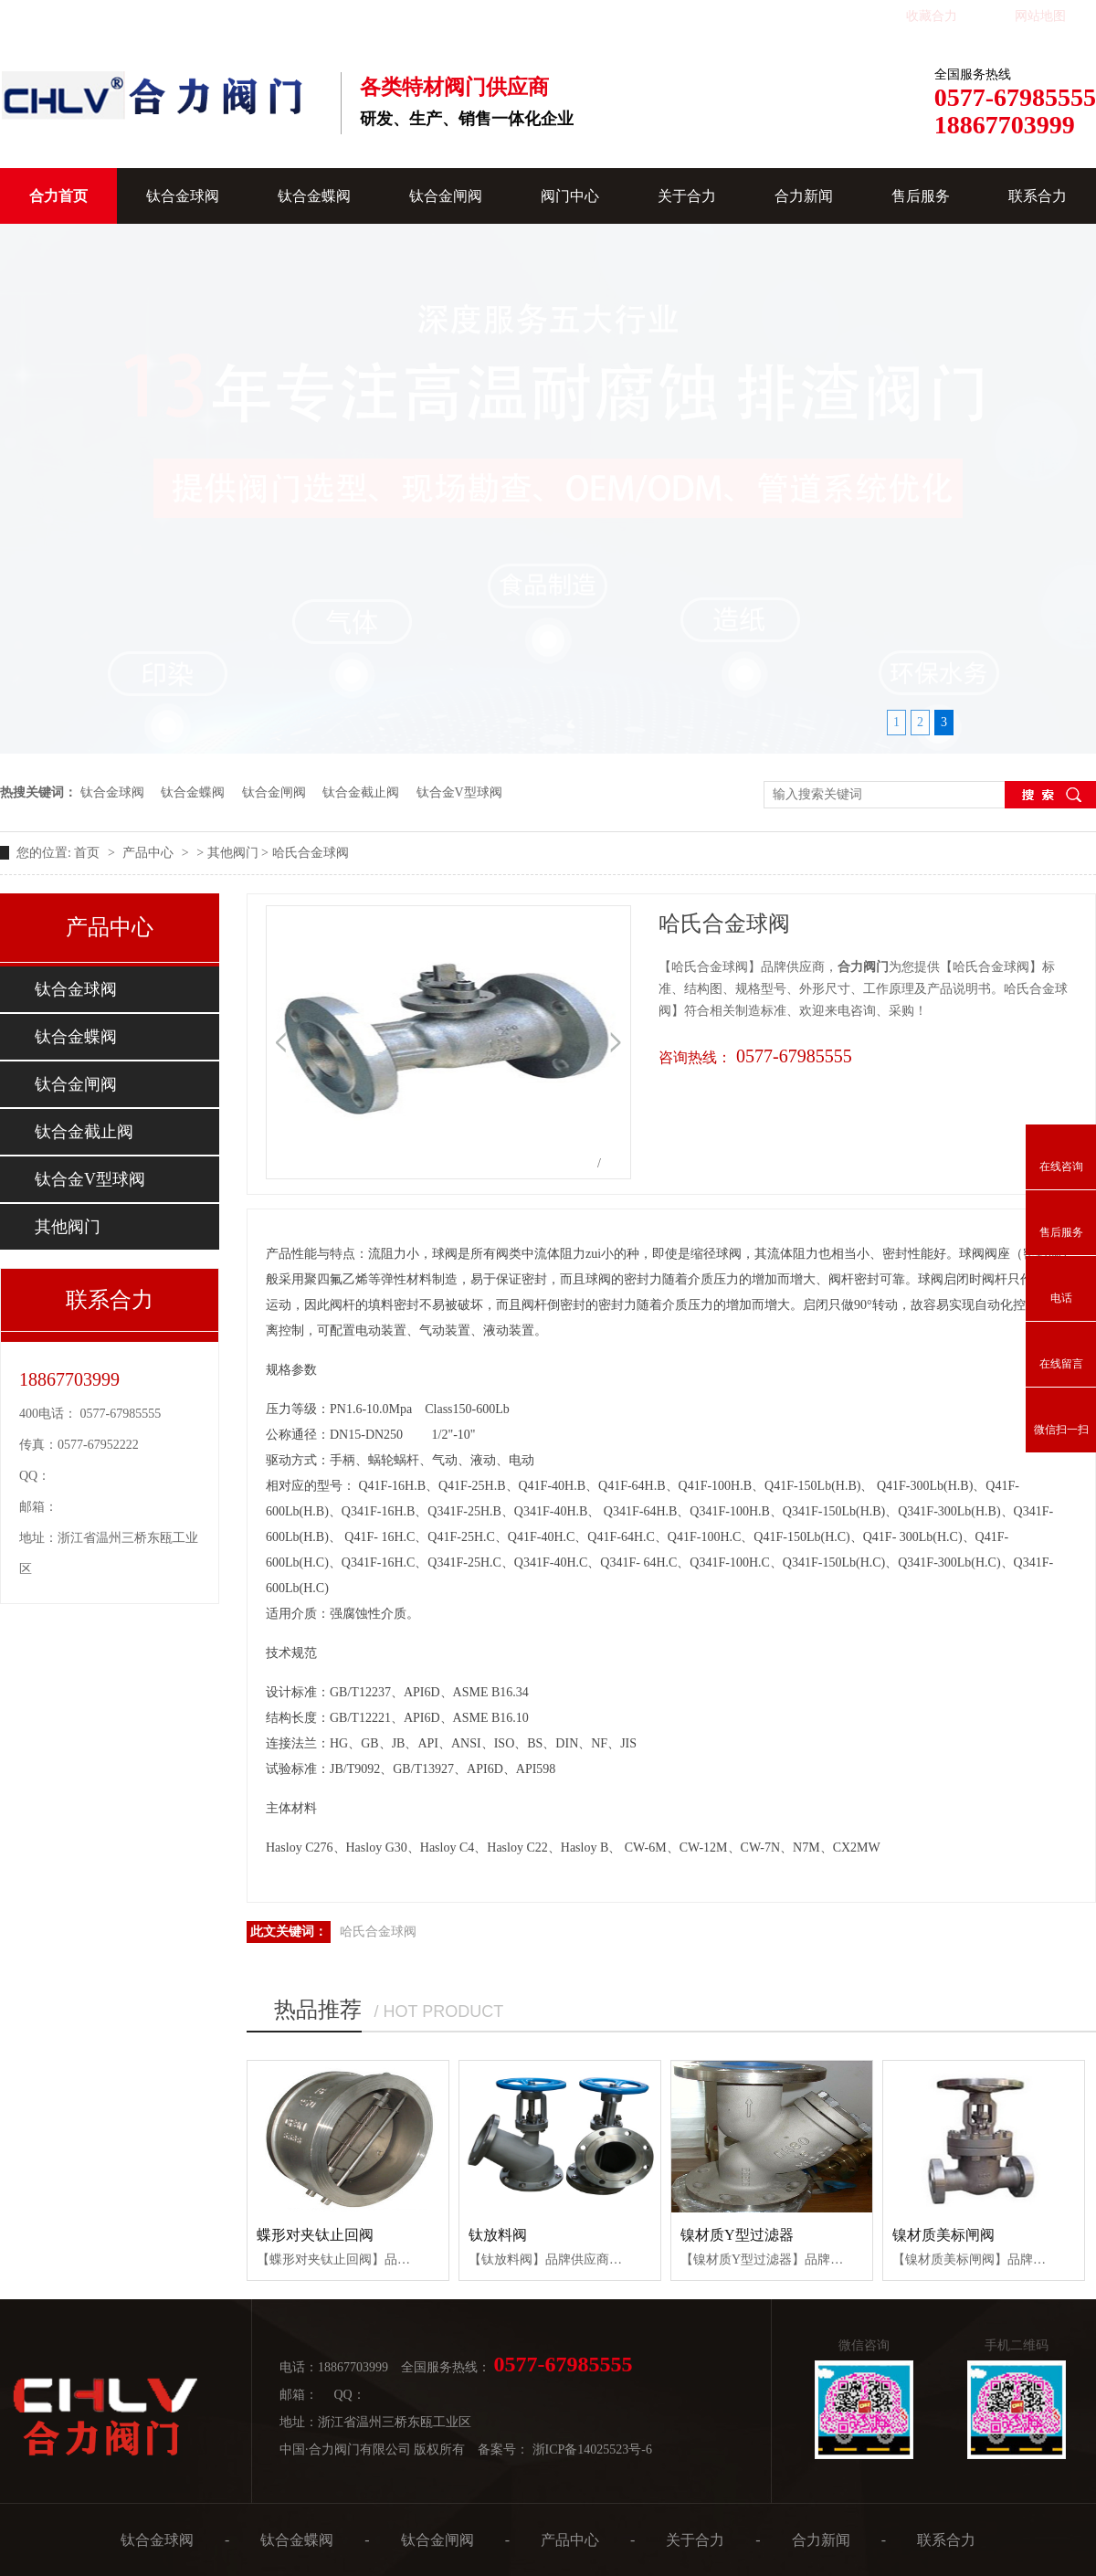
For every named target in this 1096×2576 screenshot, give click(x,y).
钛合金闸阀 (445, 196)
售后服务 (920, 196)
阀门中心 (570, 196)
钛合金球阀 (182, 196)
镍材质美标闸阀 (943, 2235)
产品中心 (149, 853)
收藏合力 (931, 16)
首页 (88, 853)
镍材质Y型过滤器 (737, 2235)
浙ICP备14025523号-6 (592, 2449)
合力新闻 (804, 196)
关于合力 (687, 196)
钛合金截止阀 (360, 792)
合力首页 (58, 196)
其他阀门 (232, 853)
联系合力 (1037, 196)
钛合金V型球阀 (459, 792)
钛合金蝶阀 (314, 196)
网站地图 (1040, 16)
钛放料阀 (498, 2235)
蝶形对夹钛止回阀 (315, 2235)
